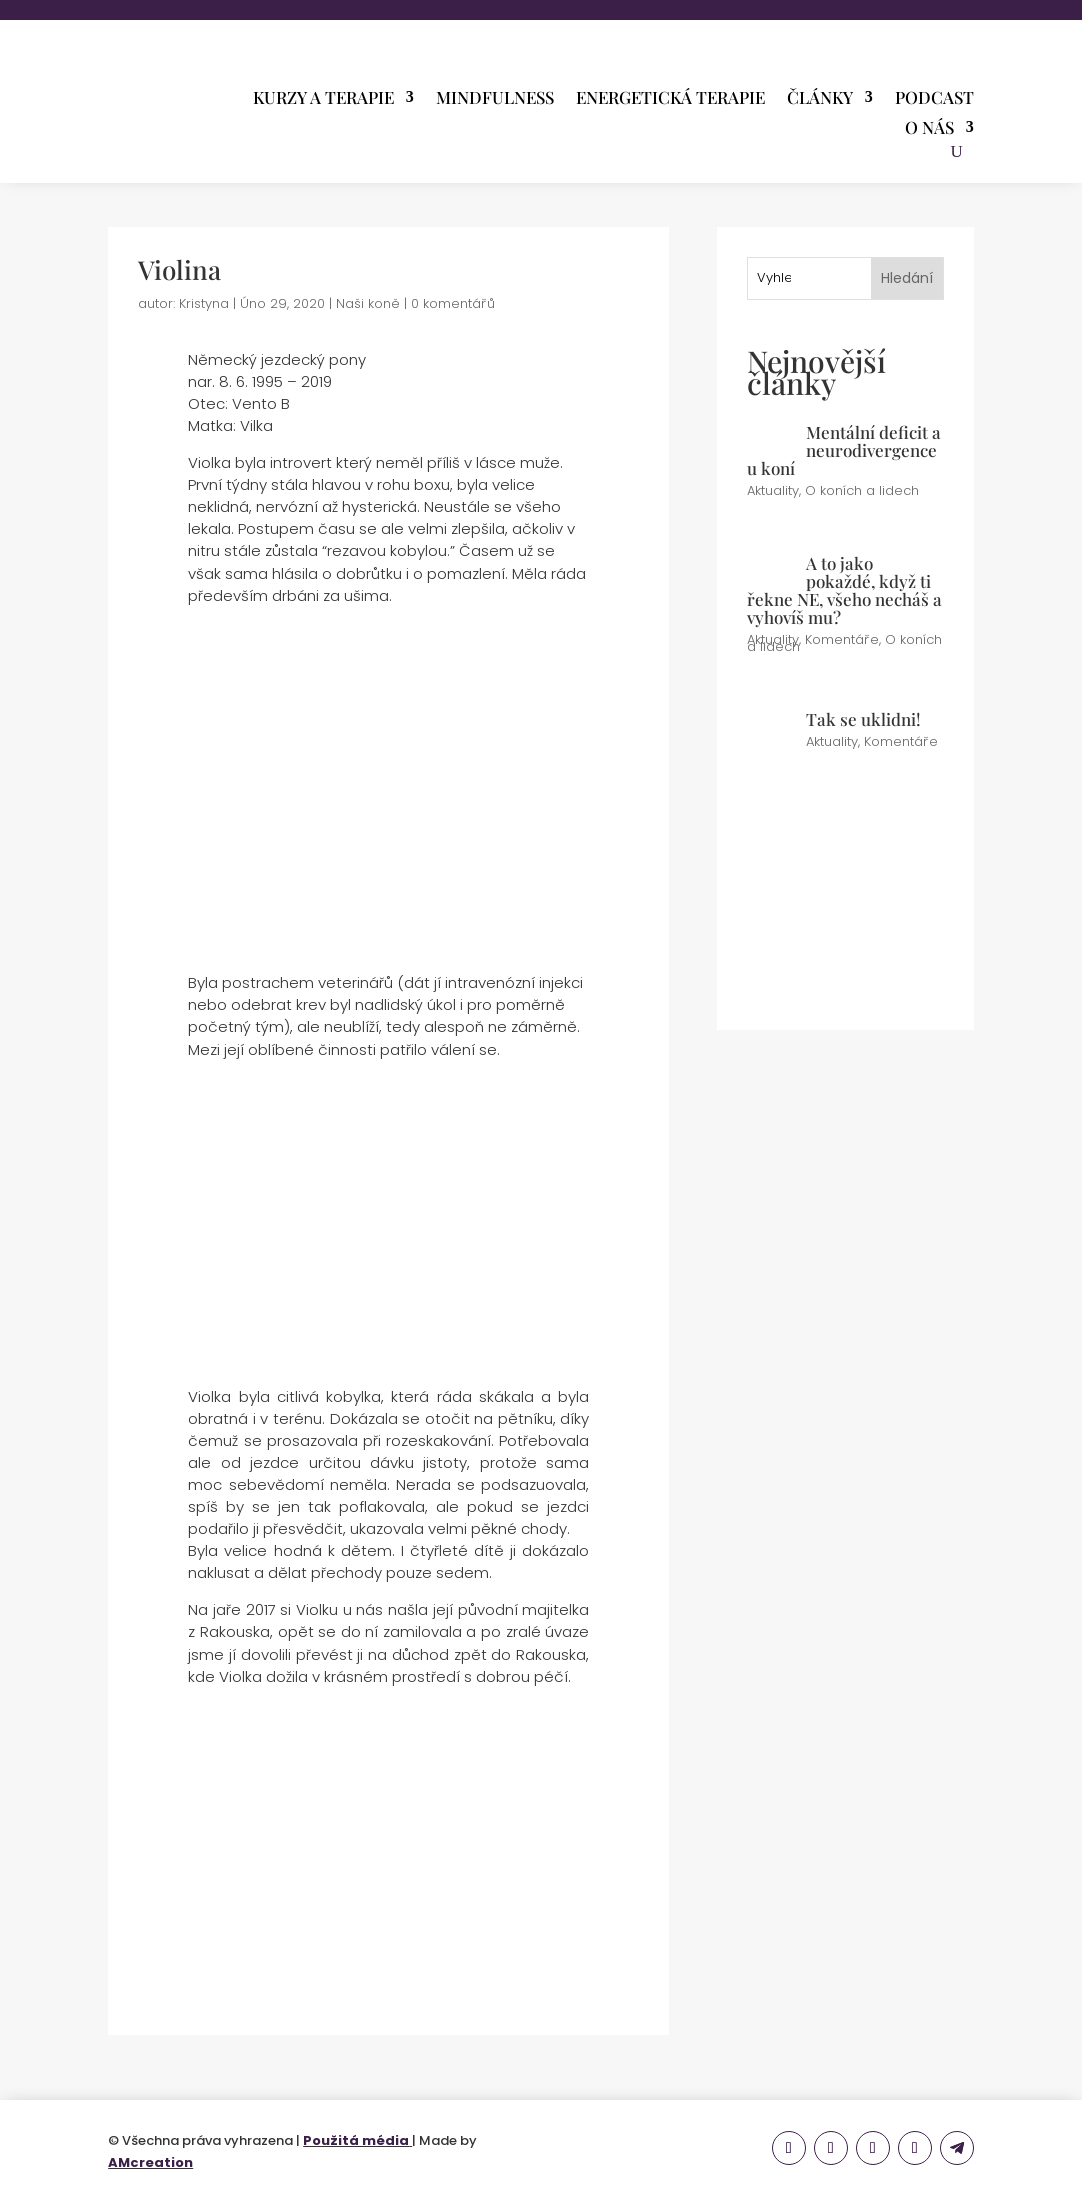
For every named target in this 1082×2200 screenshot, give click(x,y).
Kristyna (204, 303)
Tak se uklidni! (863, 719)
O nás (929, 129)
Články (820, 99)
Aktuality (773, 490)
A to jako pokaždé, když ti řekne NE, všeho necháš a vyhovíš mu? (844, 590)
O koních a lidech (862, 490)
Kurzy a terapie (323, 99)
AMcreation (150, 2162)
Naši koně (368, 303)
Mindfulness (495, 99)
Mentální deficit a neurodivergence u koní (844, 450)
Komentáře (842, 639)
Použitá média (356, 2140)
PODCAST (934, 99)
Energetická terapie (670, 99)
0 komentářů (453, 303)
